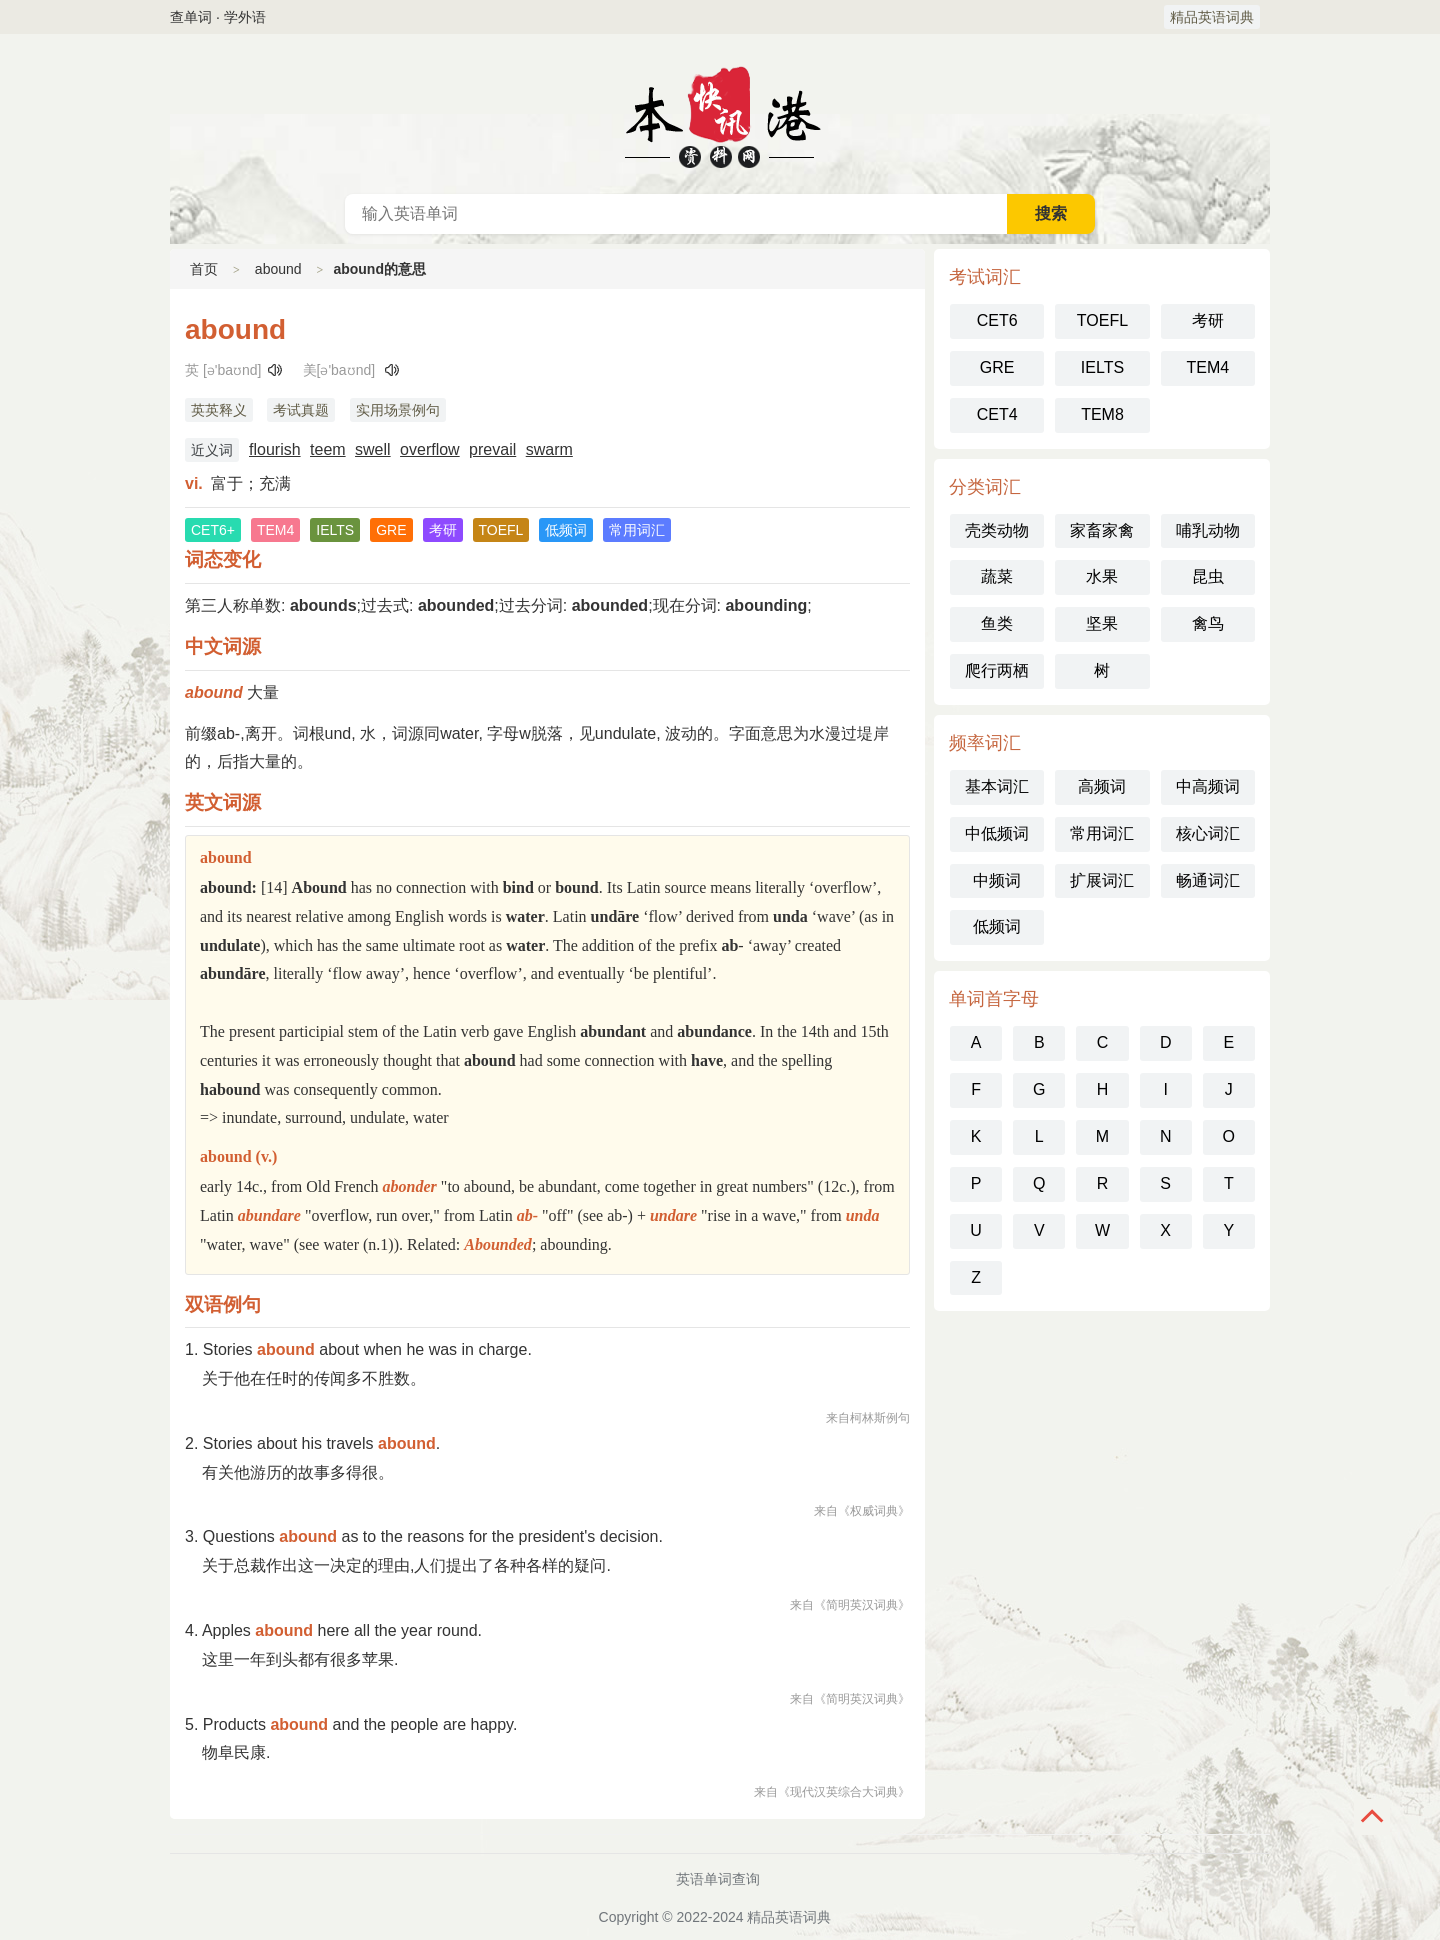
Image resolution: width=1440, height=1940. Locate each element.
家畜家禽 (1102, 530)
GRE (997, 367)
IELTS (1102, 367)
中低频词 (997, 833)
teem (328, 449)
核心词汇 (1208, 833)
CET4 (997, 414)
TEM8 (1102, 414)
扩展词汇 (1102, 880)
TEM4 (1207, 367)
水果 (1102, 576)
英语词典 (720, 114)
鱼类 (997, 623)
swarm (549, 449)
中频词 (997, 880)
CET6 (997, 320)
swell (373, 449)
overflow (430, 449)
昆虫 (1208, 576)
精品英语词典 (1212, 17)
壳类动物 (997, 530)
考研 (1208, 320)
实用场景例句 (398, 410)
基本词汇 (997, 786)
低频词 (997, 926)
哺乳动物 (1208, 530)
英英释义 (219, 410)
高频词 (1102, 786)
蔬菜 (997, 576)
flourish (275, 449)
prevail (492, 449)
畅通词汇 (1208, 880)
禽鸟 (1208, 623)
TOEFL (1102, 320)
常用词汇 (1102, 833)
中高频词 (1208, 786)
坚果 (1102, 623)
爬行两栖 (997, 670)
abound (278, 269)
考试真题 (301, 410)
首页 (204, 269)
